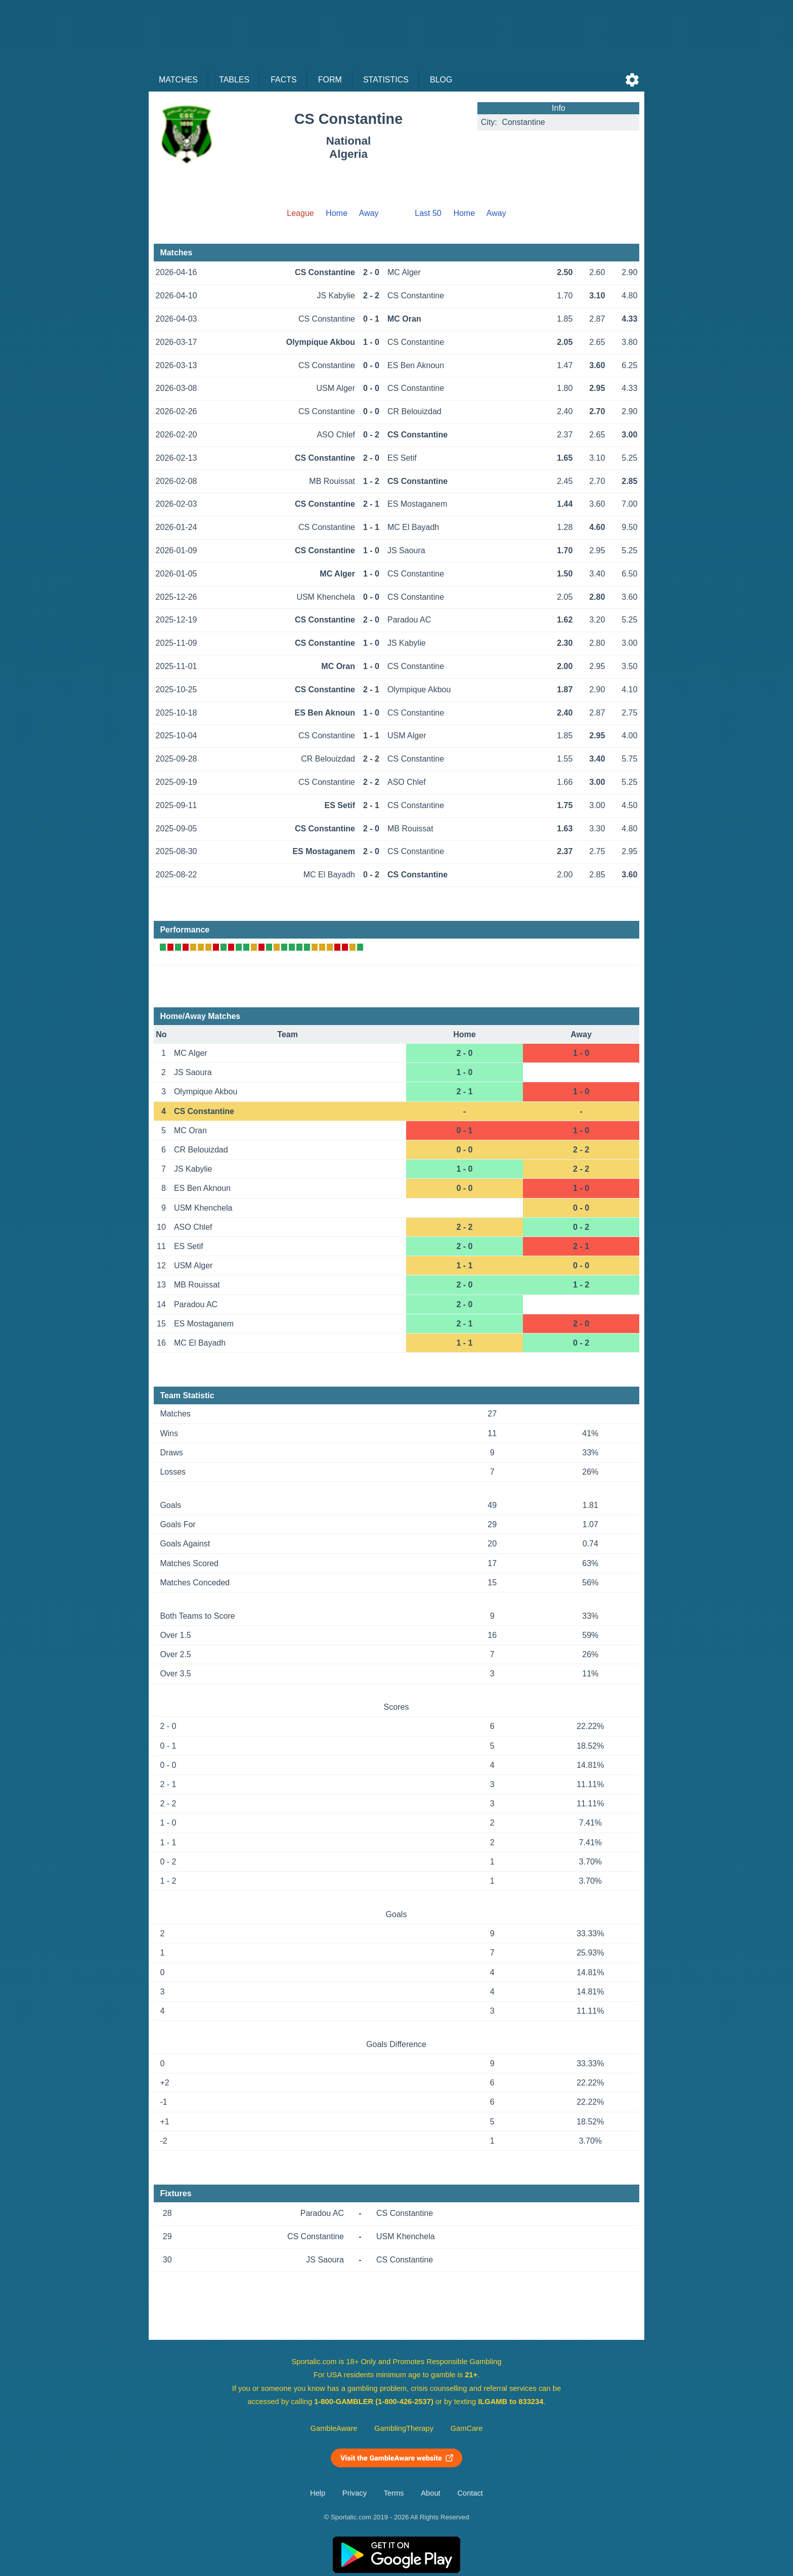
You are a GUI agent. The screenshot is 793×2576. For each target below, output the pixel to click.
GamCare (467, 2428)
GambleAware (334, 2428)
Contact (470, 2493)
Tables (234, 79)
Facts (284, 79)
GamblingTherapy (403, 2428)
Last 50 (428, 213)
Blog (441, 79)
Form (330, 79)
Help (317, 2493)
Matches (178, 79)
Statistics (386, 79)
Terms (394, 2493)
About (430, 2493)
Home (336, 213)
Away (369, 213)
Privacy (354, 2493)
